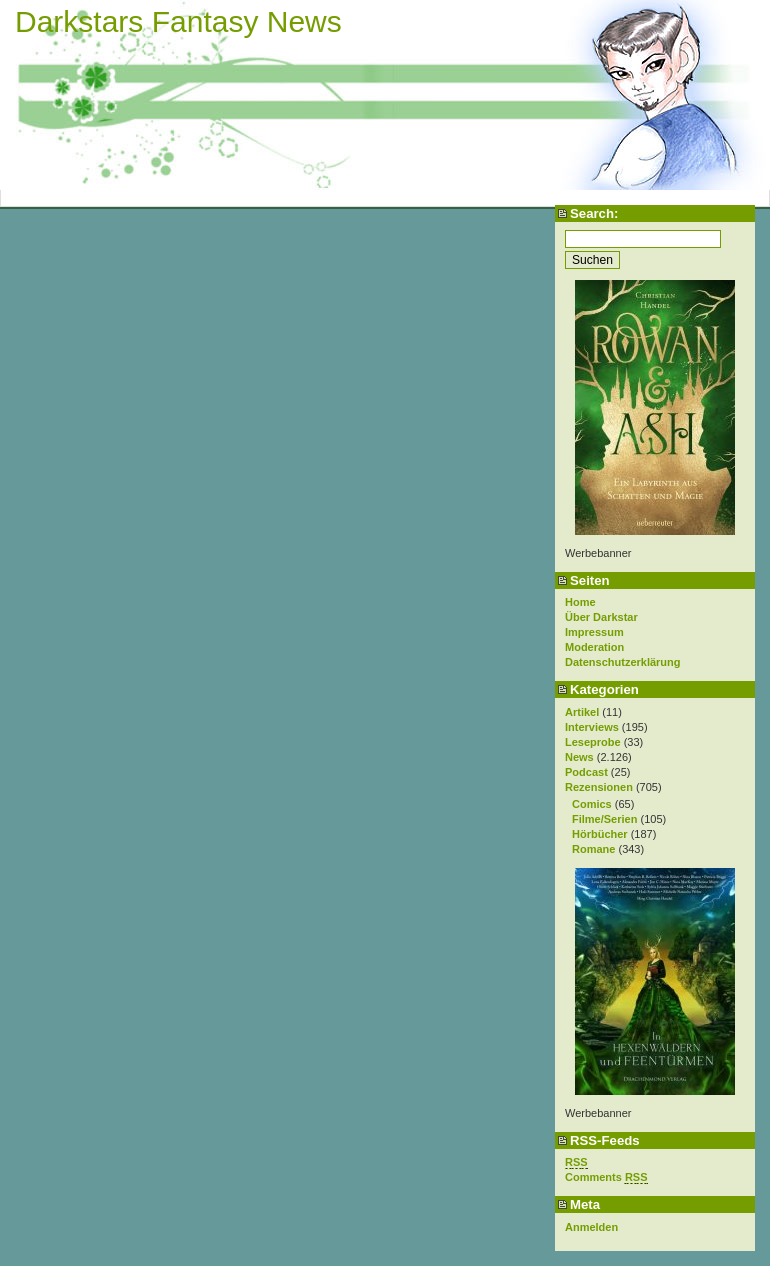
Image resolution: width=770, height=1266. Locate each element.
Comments (606, 1177)
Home (580, 602)
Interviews (592, 727)
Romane (593, 849)
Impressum (594, 632)
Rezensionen (599, 787)
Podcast (586, 772)
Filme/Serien (604, 819)
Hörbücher (600, 834)
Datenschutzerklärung (623, 662)
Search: (594, 213)
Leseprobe (593, 742)
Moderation (594, 647)
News (579, 757)
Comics (592, 804)
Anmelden (591, 1227)
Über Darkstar (601, 617)
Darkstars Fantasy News (178, 21)
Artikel (582, 712)
